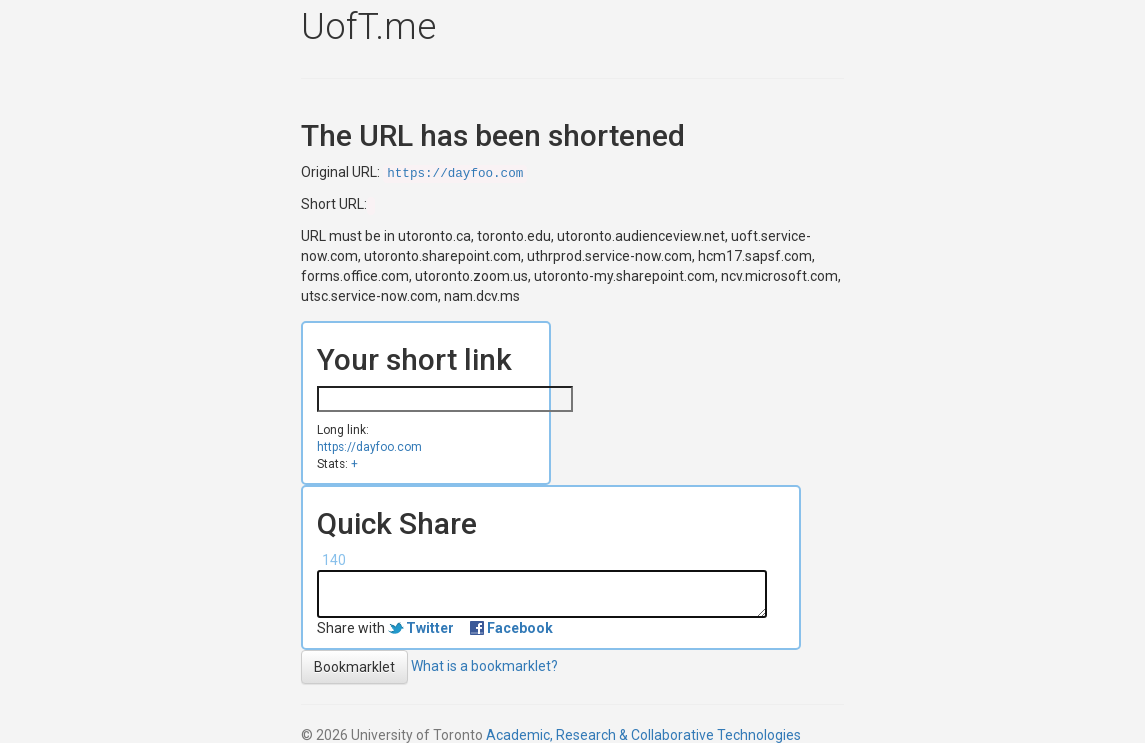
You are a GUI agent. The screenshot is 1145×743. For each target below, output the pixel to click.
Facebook (520, 628)
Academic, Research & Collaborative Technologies (643, 735)
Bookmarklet (354, 667)
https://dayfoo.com (455, 174)
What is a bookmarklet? (484, 665)
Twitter (430, 628)
